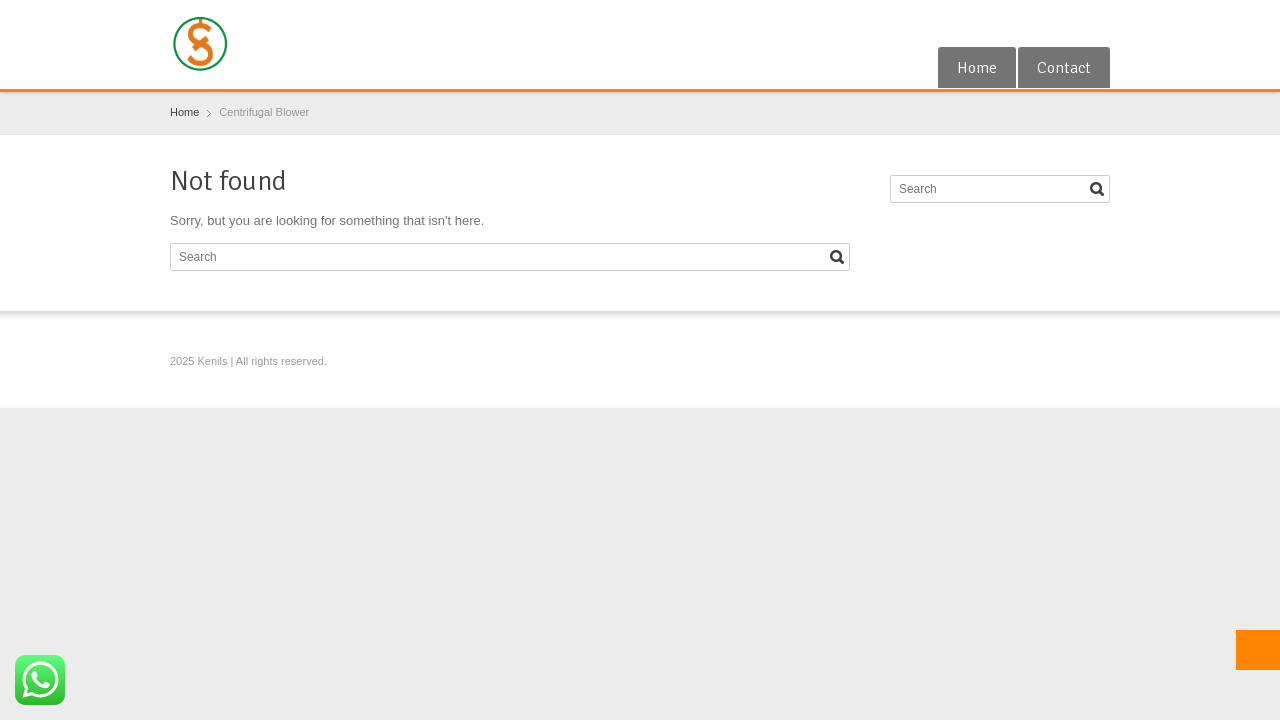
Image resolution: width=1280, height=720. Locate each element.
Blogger (1098, 23)
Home (977, 68)
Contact (1064, 68)
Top (1258, 650)
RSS (1065, 23)
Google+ (1033, 23)
